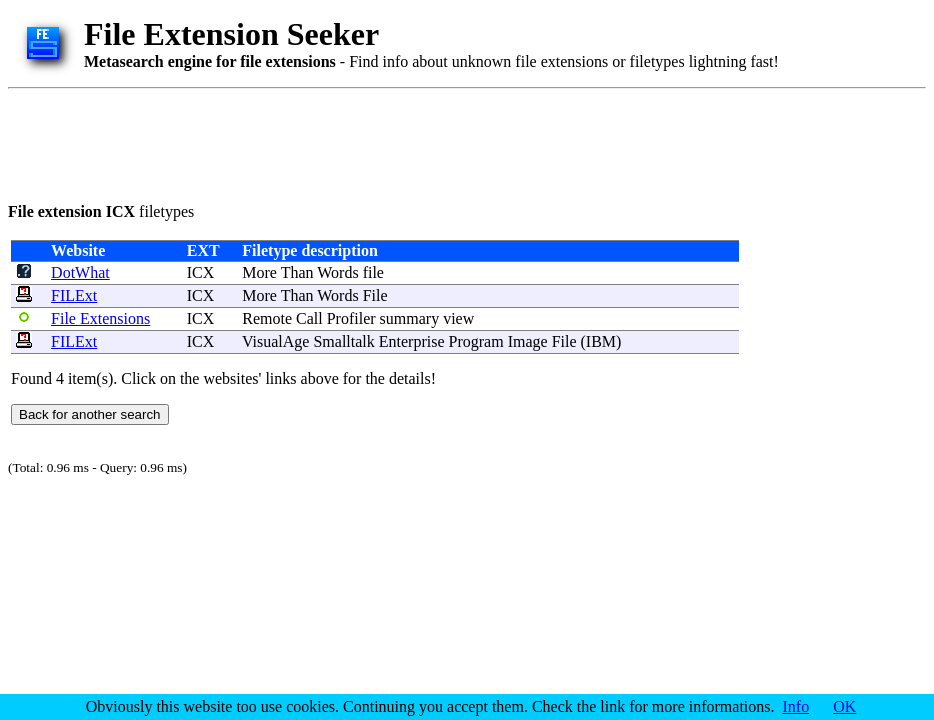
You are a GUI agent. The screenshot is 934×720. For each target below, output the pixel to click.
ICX (201, 272)
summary (410, 318)
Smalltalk (343, 341)
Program (476, 341)
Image (528, 341)
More (259, 272)
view (458, 318)
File (375, 295)
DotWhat (80, 272)
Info (796, 706)
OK (844, 706)
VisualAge (275, 341)
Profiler (351, 318)
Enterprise (412, 341)
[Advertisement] (372, 142)
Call (309, 318)
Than (297, 272)
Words (337, 272)
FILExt (74, 295)
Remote (267, 318)
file (373, 272)
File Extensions (100, 318)
